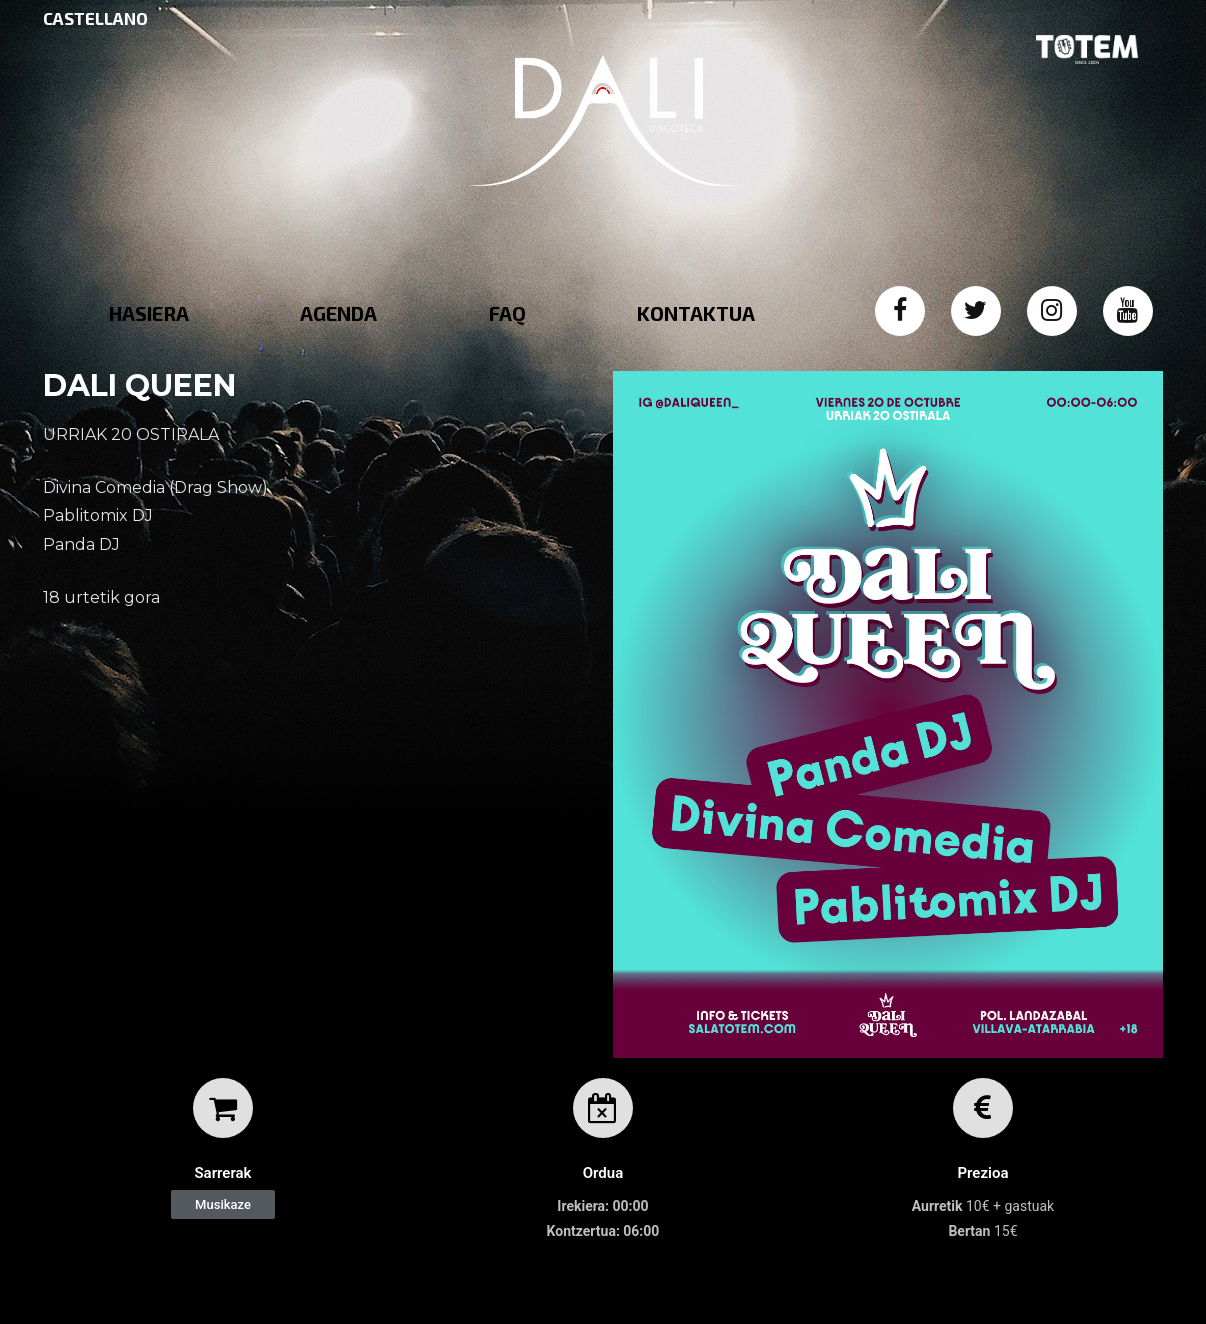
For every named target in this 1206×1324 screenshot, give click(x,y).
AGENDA (338, 313)
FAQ (507, 313)
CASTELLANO (95, 18)
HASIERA (149, 313)
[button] (223, 1204)
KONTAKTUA (696, 313)
